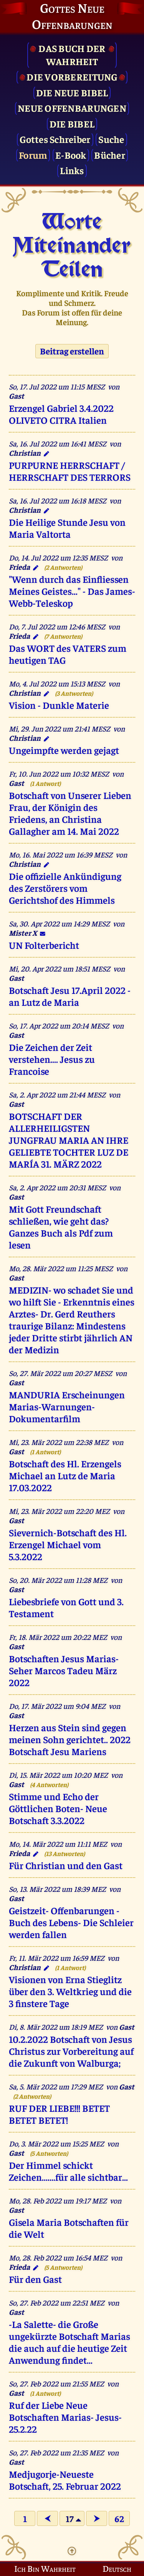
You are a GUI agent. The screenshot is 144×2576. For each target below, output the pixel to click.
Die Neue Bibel (72, 92)
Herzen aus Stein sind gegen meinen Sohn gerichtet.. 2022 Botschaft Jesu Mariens (70, 1739)
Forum (33, 155)
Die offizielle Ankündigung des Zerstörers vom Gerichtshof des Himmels (65, 888)
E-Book (70, 155)
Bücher (109, 155)
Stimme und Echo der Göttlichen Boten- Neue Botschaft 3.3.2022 (58, 1808)
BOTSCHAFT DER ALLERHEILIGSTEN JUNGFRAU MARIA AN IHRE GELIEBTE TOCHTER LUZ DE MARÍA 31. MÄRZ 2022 (68, 1140)
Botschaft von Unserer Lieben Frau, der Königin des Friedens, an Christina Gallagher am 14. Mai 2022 (70, 813)
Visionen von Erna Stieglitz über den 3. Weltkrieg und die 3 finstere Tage (70, 1991)
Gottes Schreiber (55, 139)
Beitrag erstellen (72, 350)
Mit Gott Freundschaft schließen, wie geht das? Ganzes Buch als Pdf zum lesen (61, 1226)
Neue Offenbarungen (72, 108)
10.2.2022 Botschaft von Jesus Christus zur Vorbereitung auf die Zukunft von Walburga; (71, 2051)
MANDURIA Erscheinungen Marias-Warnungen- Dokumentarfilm (67, 1406)
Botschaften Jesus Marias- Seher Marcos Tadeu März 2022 (64, 1670)
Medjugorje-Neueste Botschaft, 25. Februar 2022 (65, 2480)
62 (119, 2518)
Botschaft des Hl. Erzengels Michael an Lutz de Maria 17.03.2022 (65, 1475)
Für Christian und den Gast (65, 1865)
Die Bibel (72, 123)
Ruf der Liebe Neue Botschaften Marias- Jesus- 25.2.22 (65, 2417)
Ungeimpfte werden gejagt (64, 750)
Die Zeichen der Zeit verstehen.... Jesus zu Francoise (52, 1059)
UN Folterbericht (44, 945)
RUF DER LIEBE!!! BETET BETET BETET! (59, 2114)
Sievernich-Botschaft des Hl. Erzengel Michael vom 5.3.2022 (68, 1544)
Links (72, 170)
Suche (111, 139)
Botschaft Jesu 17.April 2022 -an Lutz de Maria (70, 996)
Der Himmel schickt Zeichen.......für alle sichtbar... (68, 2171)
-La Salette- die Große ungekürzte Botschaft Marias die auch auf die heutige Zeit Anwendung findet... (69, 2342)
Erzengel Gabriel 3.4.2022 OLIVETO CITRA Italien (61, 414)
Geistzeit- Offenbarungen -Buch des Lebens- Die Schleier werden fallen (71, 1922)
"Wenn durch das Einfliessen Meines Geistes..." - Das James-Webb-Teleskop (72, 591)
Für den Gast (35, 2279)
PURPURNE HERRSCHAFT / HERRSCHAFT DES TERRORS (70, 471)
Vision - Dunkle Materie (59, 705)
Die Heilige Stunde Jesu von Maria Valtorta (67, 528)
